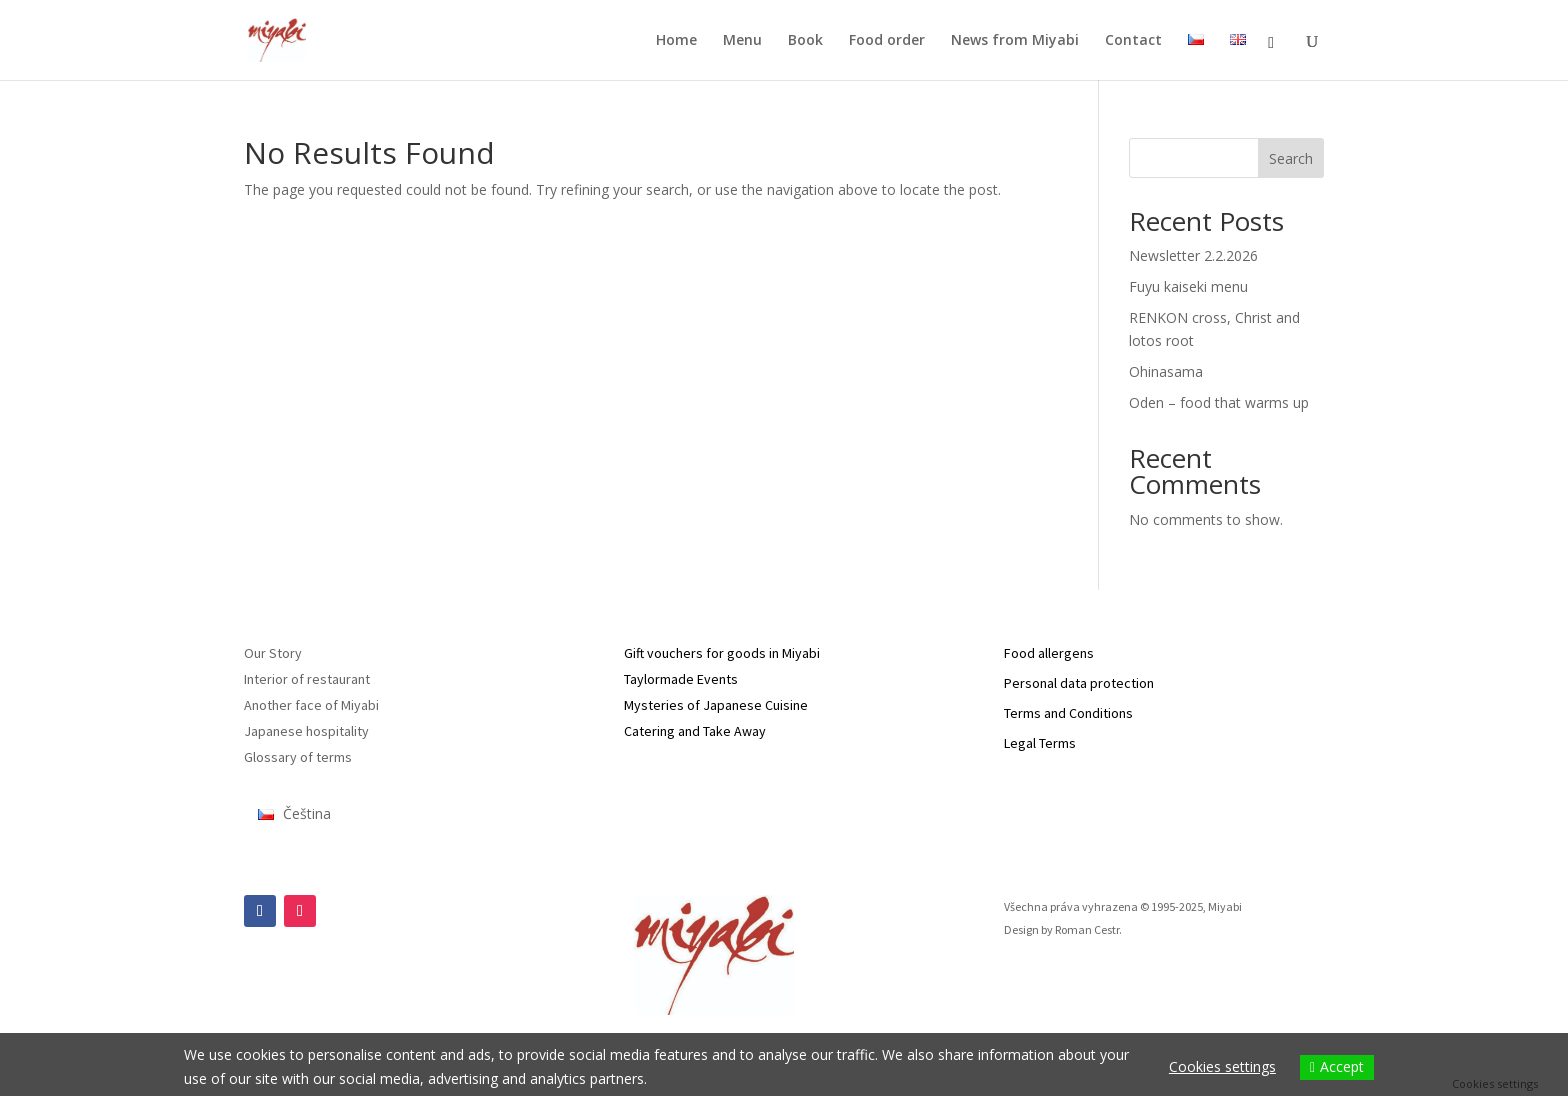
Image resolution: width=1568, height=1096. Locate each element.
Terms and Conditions (1068, 713)
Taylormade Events (681, 679)
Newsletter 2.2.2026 (1193, 255)
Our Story (273, 653)
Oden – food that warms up (1219, 402)
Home (676, 41)
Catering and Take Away (695, 731)
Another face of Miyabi (311, 705)
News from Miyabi (1015, 41)
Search (1291, 158)
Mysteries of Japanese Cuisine (716, 705)
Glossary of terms (298, 757)
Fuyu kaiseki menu (1188, 286)
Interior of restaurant (307, 679)
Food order (887, 41)
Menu (742, 41)
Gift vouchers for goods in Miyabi (722, 653)
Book (805, 41)
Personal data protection (1079, 683)
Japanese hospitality (306, 731)
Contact (1133, 41)
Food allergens (1049, 653)
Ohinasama (1166, 371)
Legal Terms (1040, 743)
